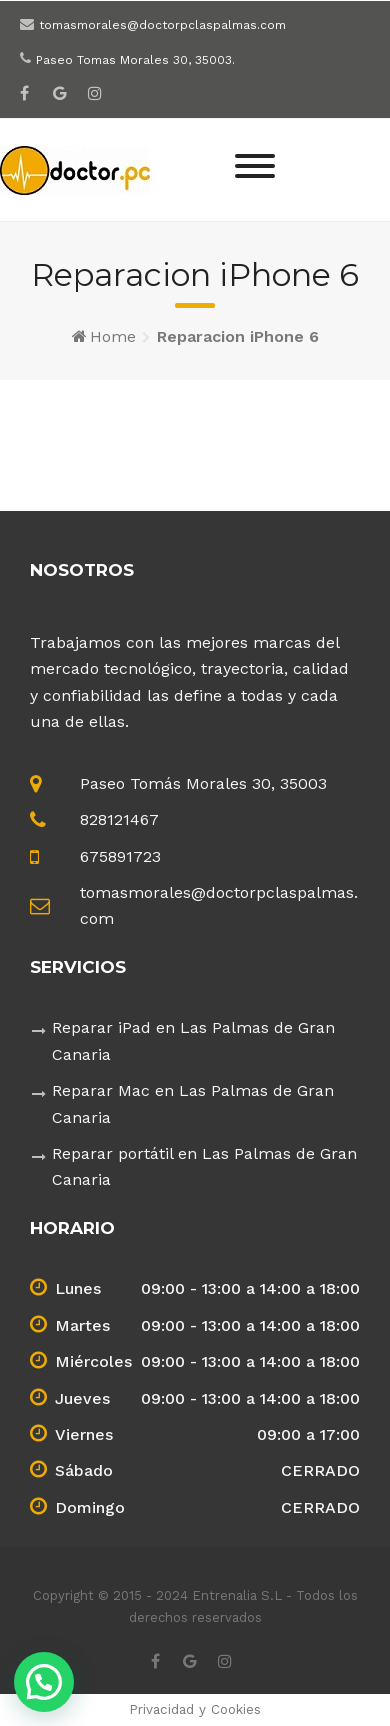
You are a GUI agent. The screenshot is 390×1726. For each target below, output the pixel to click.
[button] (44, 1682)
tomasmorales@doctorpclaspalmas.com (162, 25)
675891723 (120, 856)
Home (113, 336)
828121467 (119, 819)
